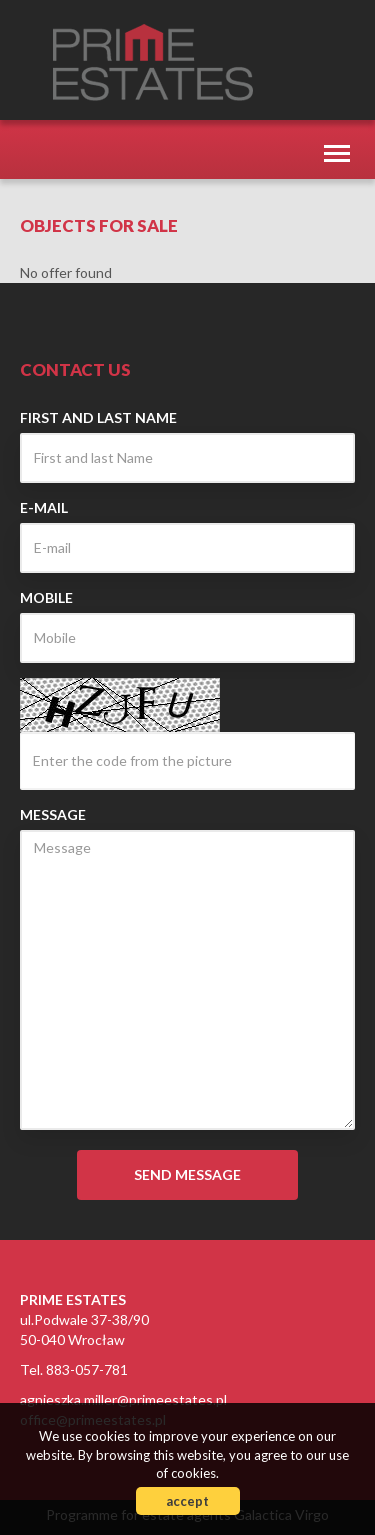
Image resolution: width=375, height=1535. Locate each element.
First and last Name (98, 417)
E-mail (44, 507)
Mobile (46, 597)
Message (53, 814)
